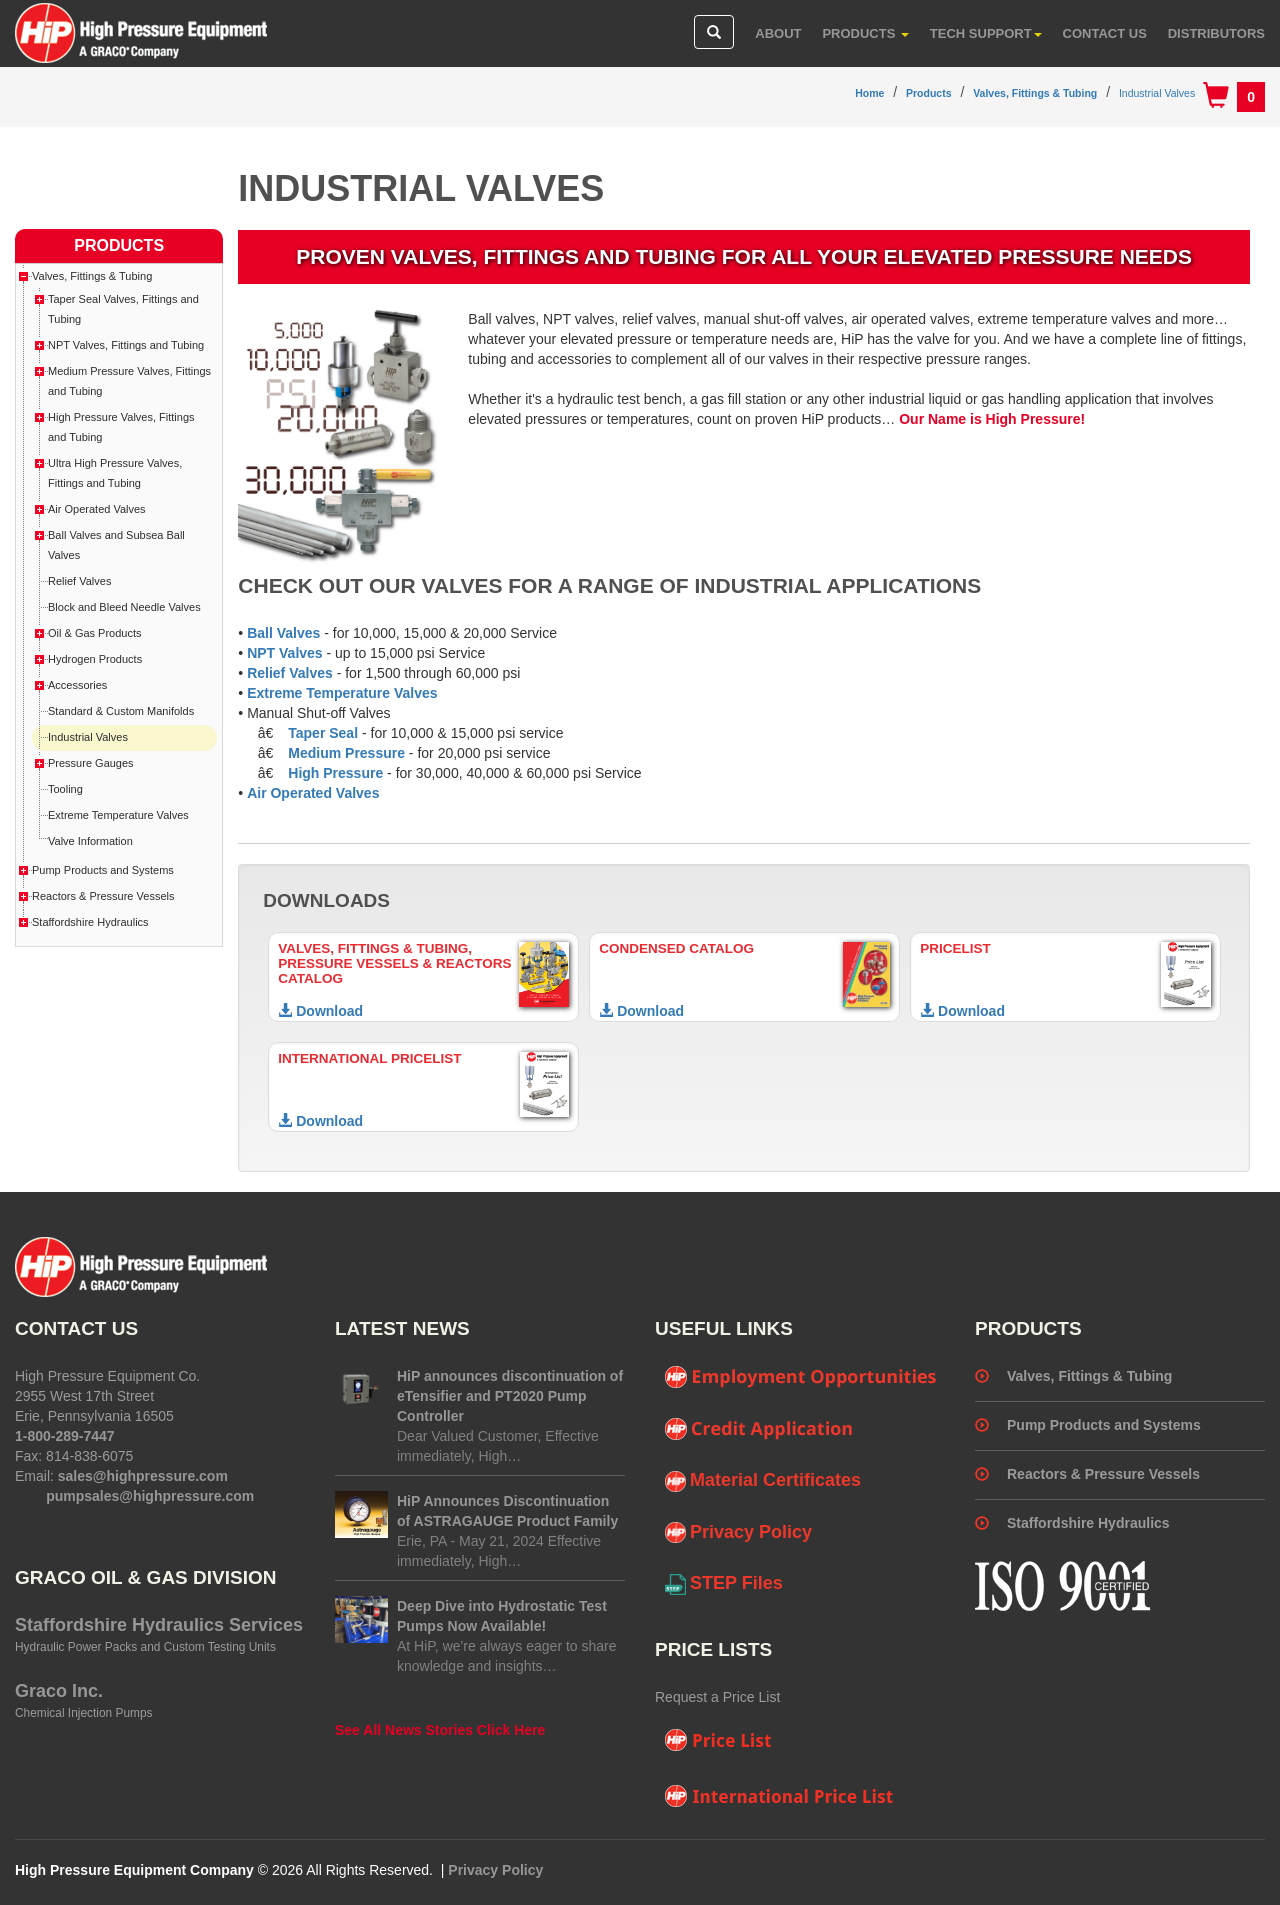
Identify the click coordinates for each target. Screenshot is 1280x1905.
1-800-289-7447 (65, 1436)
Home (869, 93)
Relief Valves (290, 673)
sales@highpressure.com (143, 1476)
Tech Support (986, 33)
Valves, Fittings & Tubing (1035, 93)
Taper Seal (323, 733)
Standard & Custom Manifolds (121, 711)
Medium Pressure (346, 753)
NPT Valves (285, 653)
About (778, 33)
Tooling (65, 789)
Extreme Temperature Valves (342, 693)
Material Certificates (763, 1481)
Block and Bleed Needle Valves (124, 607)
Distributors (1216, 33)
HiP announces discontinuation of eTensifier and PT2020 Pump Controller (510, 1396)
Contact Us (1105, 33)
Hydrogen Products (95, 659)
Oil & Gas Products (95, 633)
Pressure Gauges (91, 763)
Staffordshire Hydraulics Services (159, 1625)
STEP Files (724, 1584)
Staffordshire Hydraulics (90, 922)
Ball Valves (283, 633)
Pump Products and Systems (103, 870)
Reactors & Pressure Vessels (103, 896)
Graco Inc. (59, 1691)
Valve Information (90, 841)
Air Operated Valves (313, 793)
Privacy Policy (738, 1533)
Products (865, 33)
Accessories (77, 685)
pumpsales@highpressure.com (150, 1496)
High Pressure (335, 773)
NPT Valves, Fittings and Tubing (126, 345)
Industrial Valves (1157, 93)
